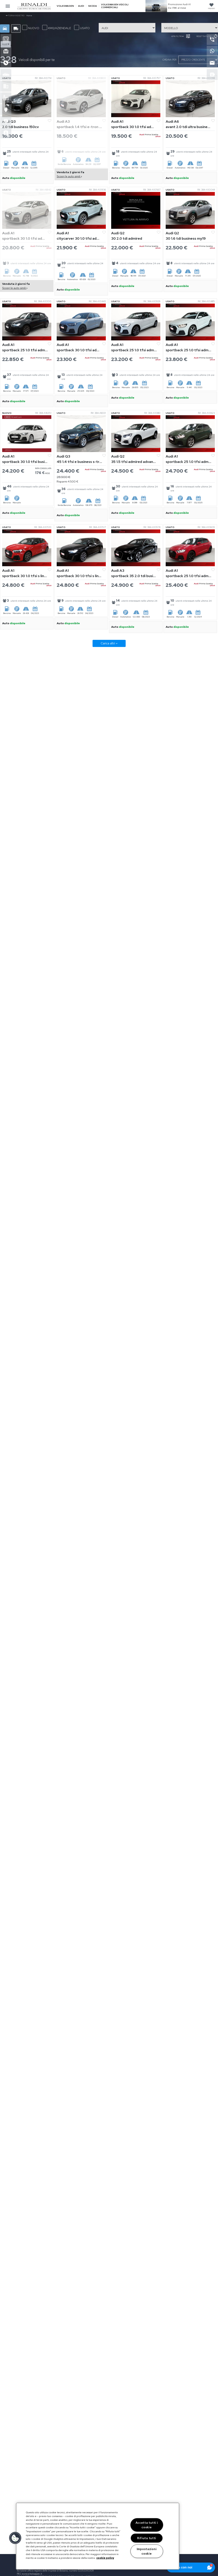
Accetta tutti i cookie (147, 2525)
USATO (82, 27)
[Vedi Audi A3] (81, 98)
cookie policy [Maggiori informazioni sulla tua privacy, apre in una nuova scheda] (105, 2558)
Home (29, 15)
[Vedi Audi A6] (190, 98)
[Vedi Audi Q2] (135, 210)
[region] (97, 2536)
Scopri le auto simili (69, 176)
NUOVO (30, 27)
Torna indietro (15, 15)
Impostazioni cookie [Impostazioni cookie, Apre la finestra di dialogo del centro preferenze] (147, 2551)
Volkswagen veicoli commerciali (114, 6)
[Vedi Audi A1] (135, 98)
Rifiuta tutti (146, 2538)
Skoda (92, 6)
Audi (81, 6)
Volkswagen (65, 6)
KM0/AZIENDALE (56, 27)
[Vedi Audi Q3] (26, 98)
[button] (15, 2538)
